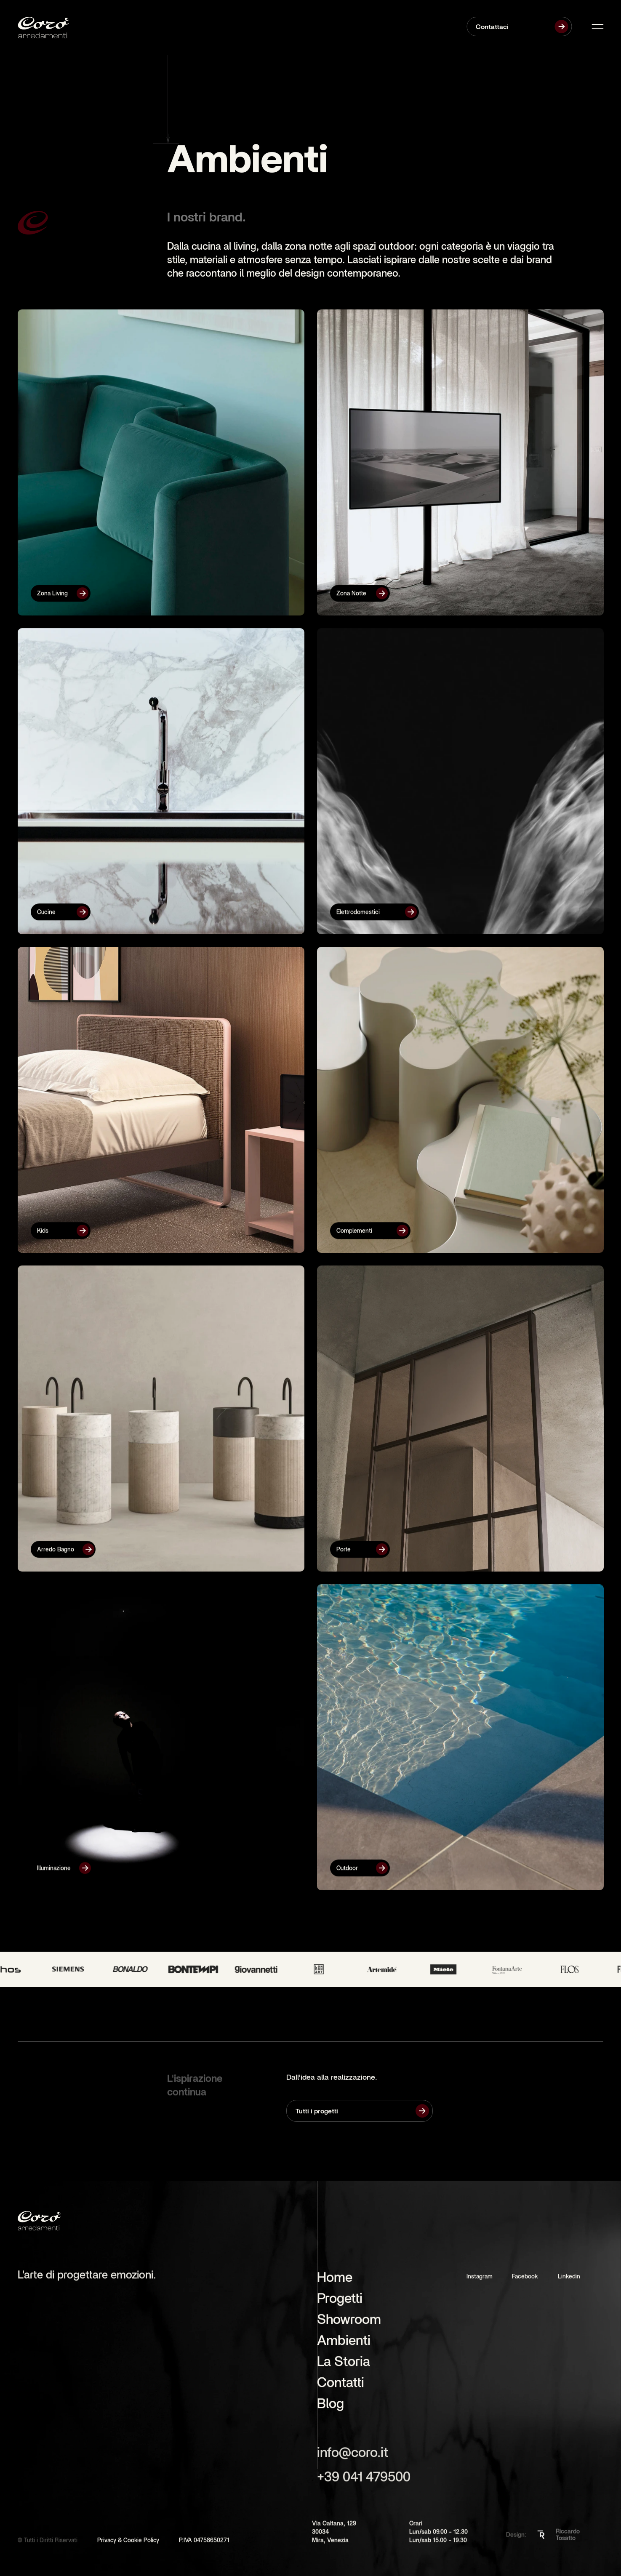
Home (334, 2280)
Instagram (479, 2279)
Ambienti (343, 2343)
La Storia (343, 2364)
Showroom (349, 2322)
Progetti (339, 2301)
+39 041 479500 (363, 2480)
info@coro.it (352, 2456)
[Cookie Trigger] (254, 2550)
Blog (330, 2406)
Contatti (340, 2385)
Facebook (525, 2279)
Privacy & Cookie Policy (128, 2550)
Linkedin (569, 2279)
